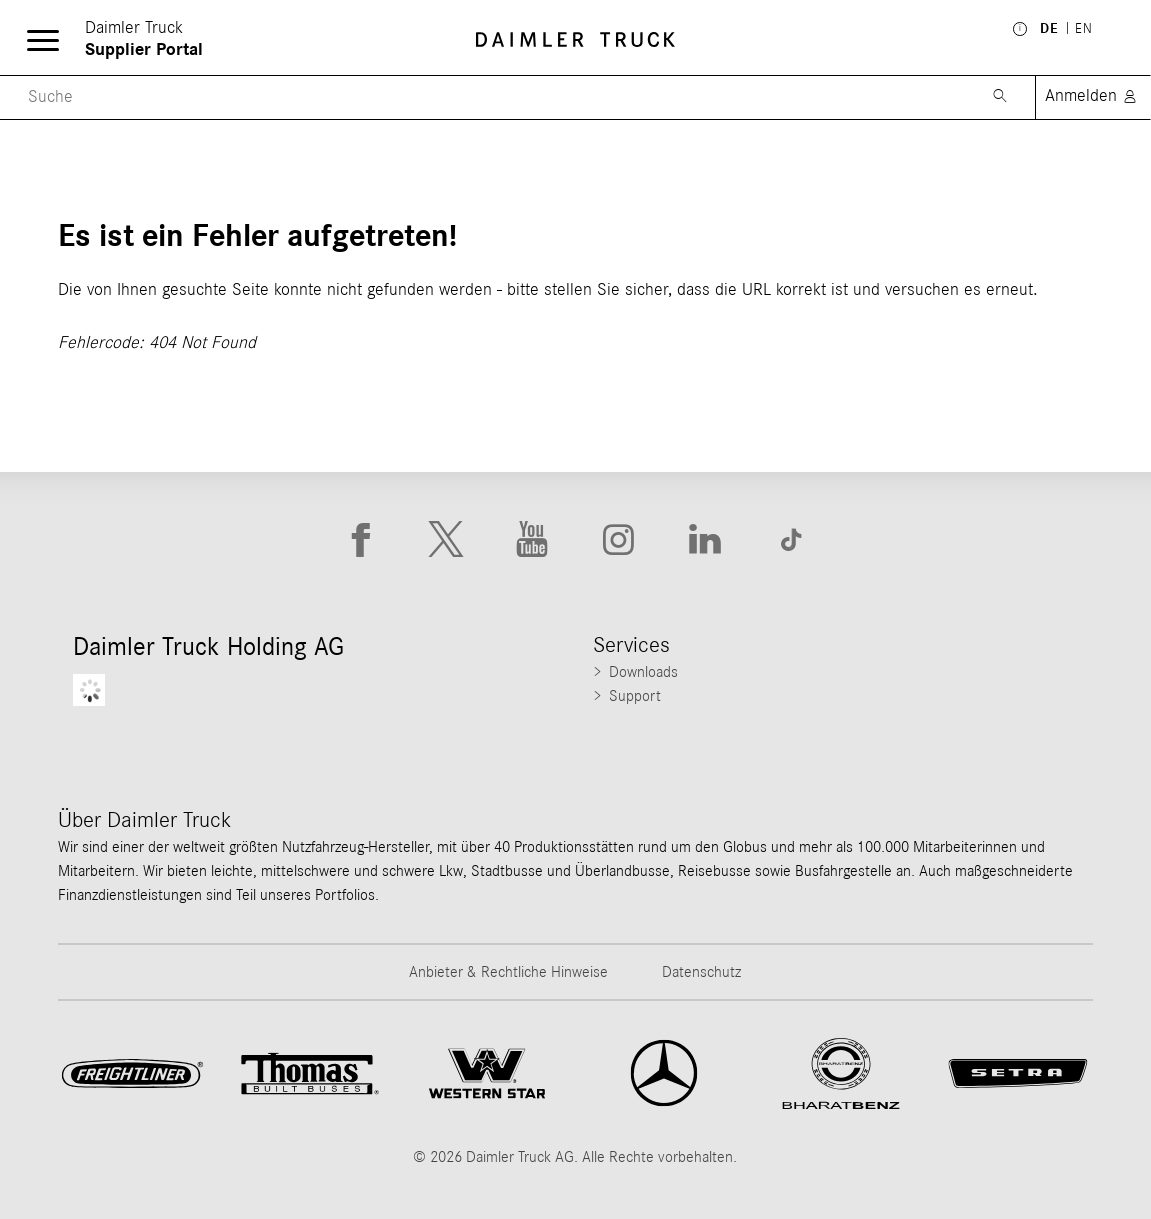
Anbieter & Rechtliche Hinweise (508, 972)
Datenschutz (701, 972)
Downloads (643, 672)
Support (635, 696)
